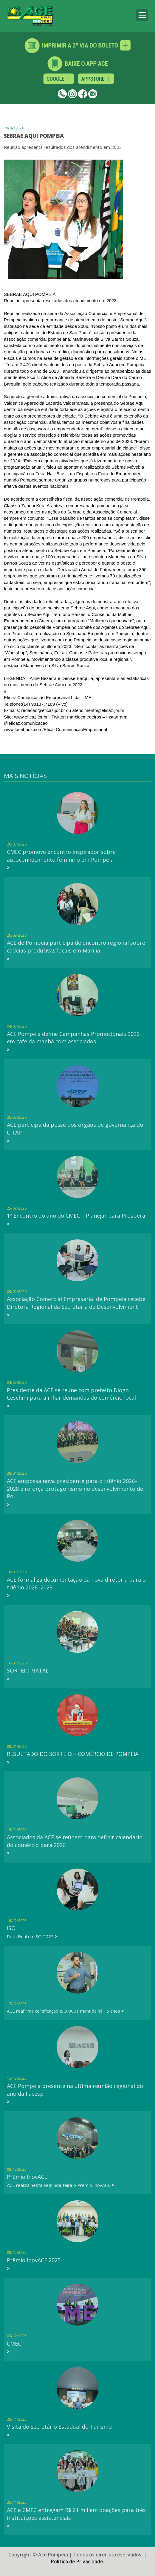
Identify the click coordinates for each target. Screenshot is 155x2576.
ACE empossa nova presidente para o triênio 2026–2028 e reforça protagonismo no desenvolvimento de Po (75, 1488)
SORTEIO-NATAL (28, 1670)
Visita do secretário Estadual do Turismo (59, 2426)
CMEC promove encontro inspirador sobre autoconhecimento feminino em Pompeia (61, 855)
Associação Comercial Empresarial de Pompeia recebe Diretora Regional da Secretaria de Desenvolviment (76, 1302)
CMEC (14, 2343)
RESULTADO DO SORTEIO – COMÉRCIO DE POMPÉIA (72, 1753)
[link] (55, 729)
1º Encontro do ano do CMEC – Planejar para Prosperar (77, 1215)
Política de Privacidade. (77, 2552)
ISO (11, 1928)
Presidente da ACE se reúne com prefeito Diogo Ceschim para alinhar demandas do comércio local (71, 1393)
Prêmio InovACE (27, 2176)
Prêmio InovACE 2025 (34, 2260)
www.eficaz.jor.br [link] (31, 716)
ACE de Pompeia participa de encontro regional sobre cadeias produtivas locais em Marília (76, 946)
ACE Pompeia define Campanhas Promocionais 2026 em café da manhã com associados (73, 1037)
